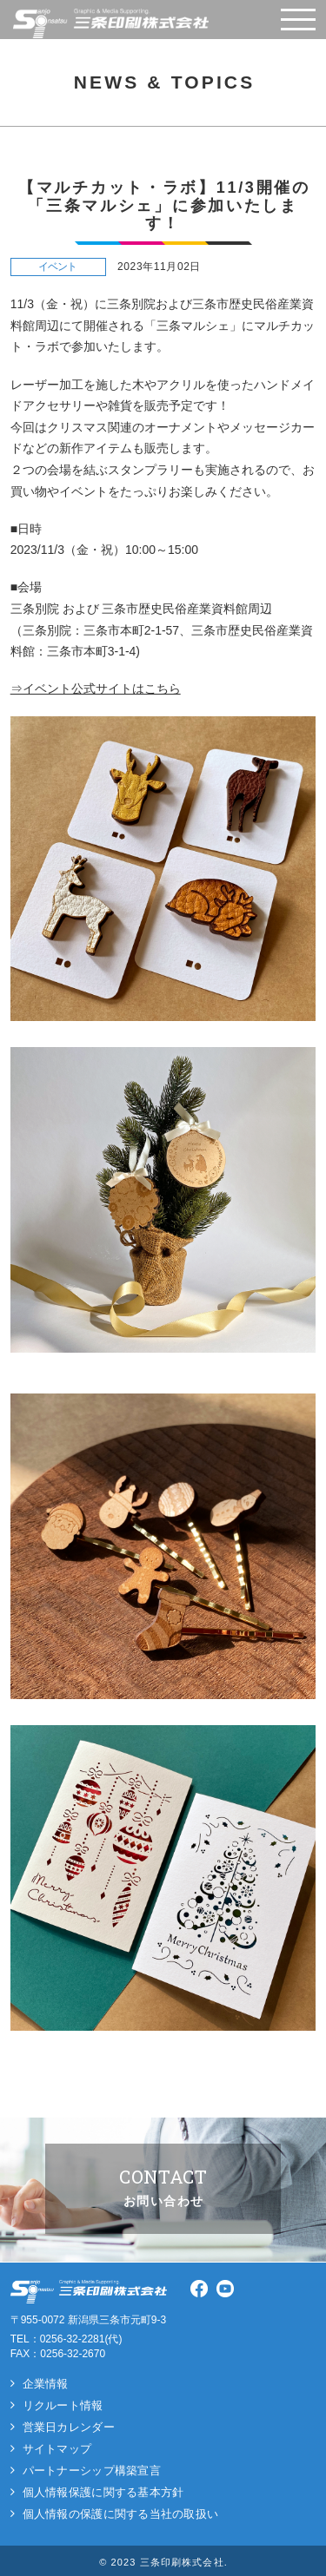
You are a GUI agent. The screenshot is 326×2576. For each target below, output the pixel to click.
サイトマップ (57, 2448)
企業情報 (46, 2383)
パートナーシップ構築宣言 (92, 2470)
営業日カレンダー (69, 2427)
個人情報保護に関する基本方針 (103, 2492)
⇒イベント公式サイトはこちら (95, 688)
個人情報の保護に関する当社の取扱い (120, 2514)
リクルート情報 (63, 2405)
